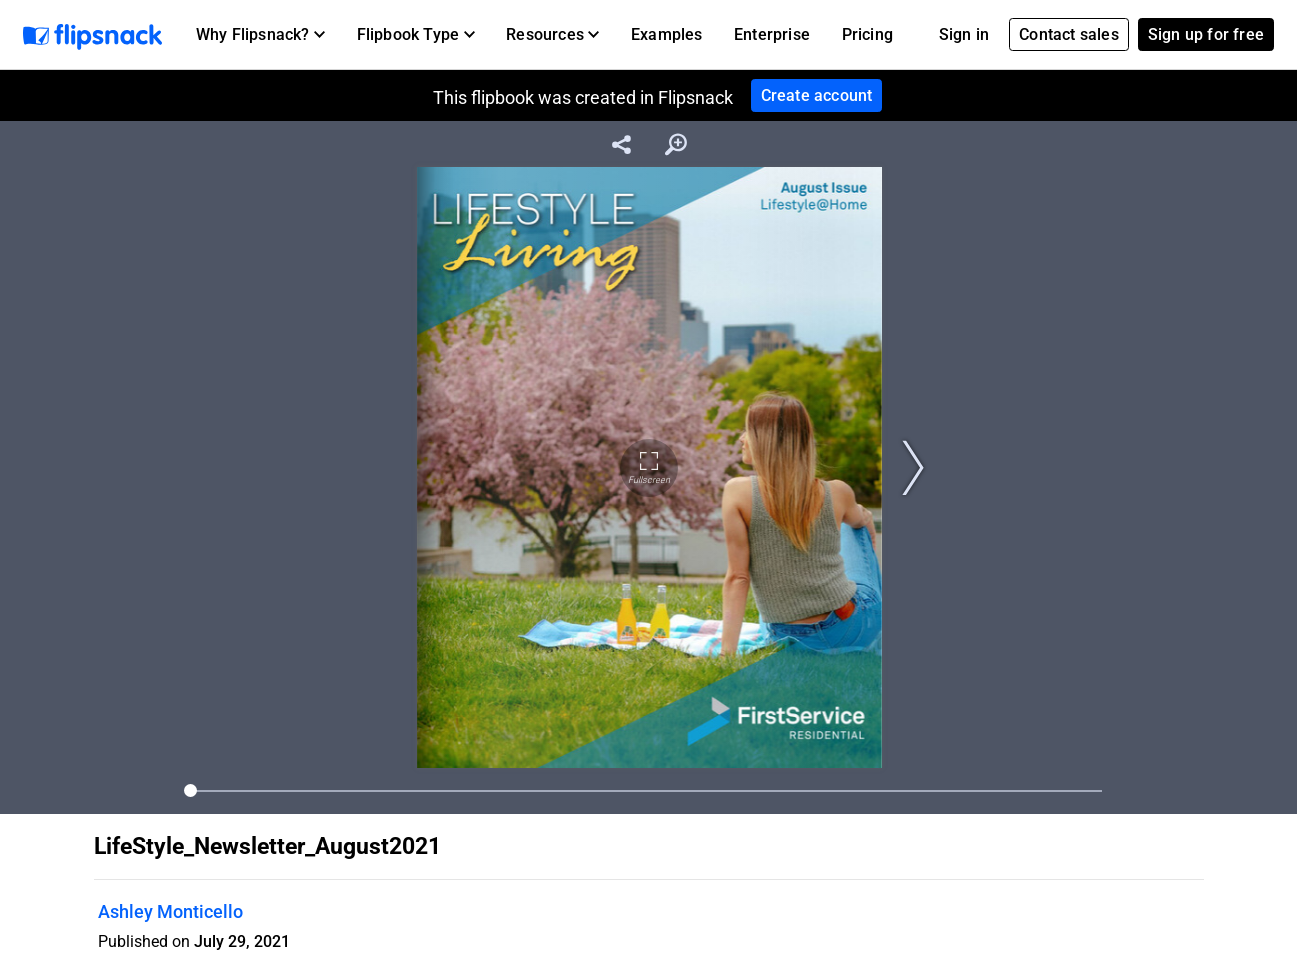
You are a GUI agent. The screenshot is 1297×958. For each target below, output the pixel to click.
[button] (260, 35)
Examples (667, 34)
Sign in (964, 34)
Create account (817, 95)
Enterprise (772, 34)
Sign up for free (1206, 34)
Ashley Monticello (170, 911)
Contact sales (1069, 34)
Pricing (867, 34)
